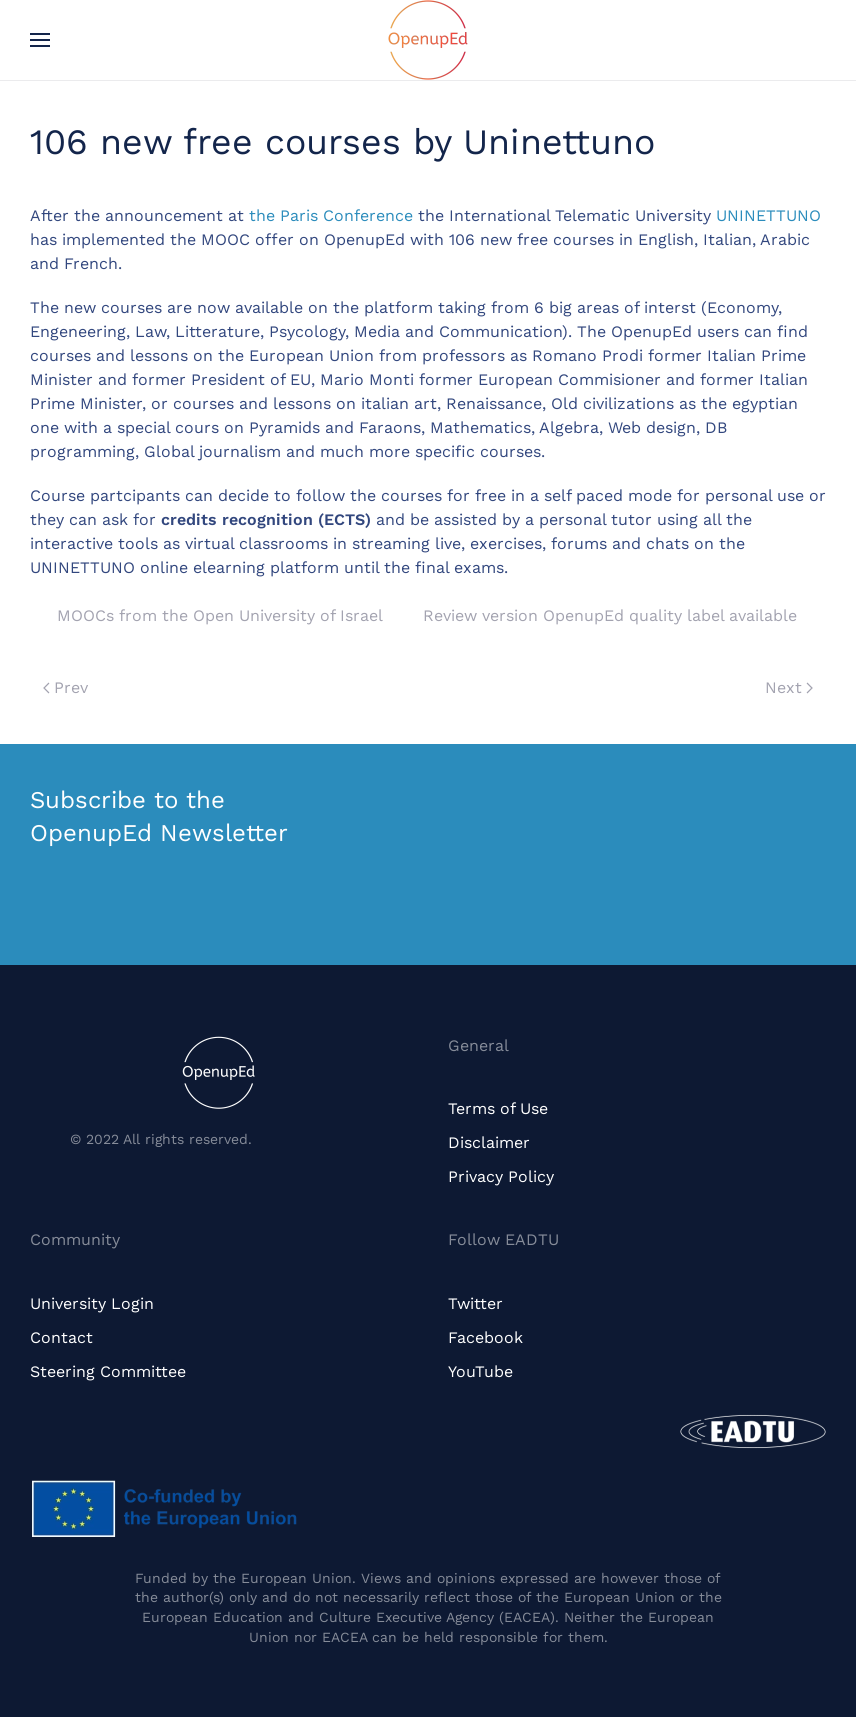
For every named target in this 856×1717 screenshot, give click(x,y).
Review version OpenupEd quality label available (610, 615)
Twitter (475, 1303)
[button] (40, 40)
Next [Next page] (789, 687)
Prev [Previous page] (65, 687)
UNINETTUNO (768, 215)
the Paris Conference (331, 215)
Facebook (485, 1337)
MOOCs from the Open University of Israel (220, 615)
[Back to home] (428, 40)
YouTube (480, 1371)
